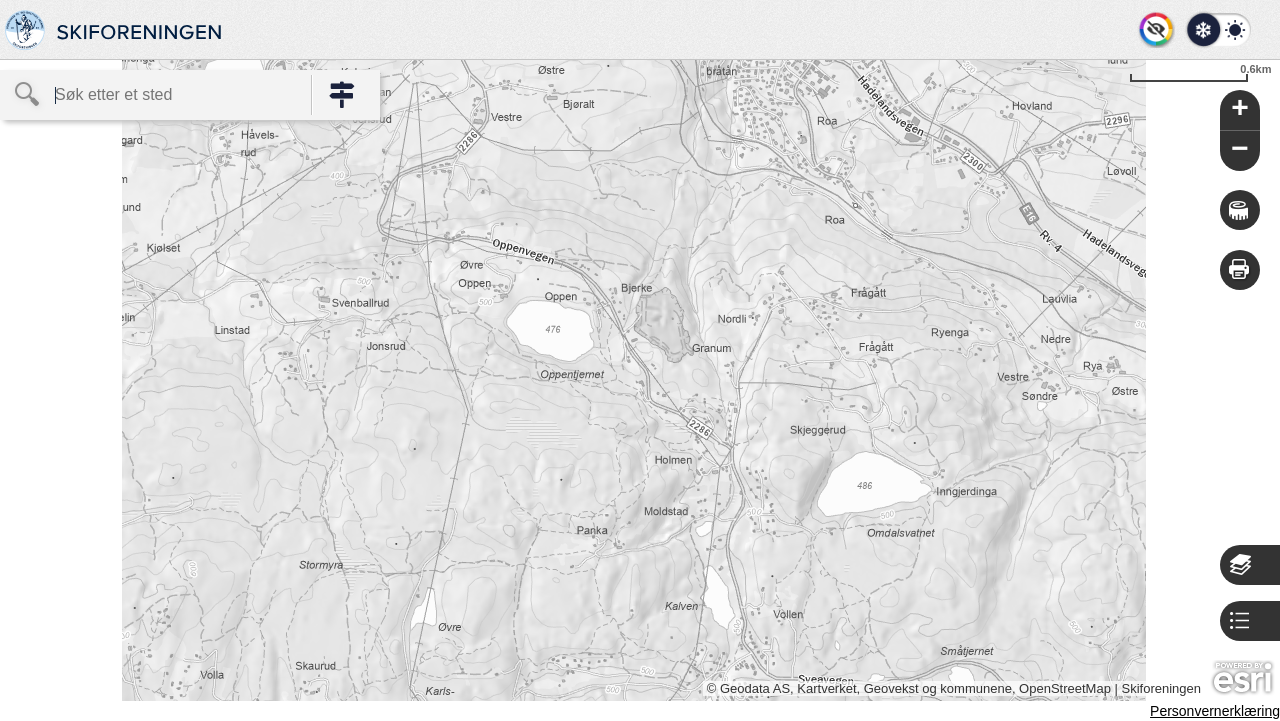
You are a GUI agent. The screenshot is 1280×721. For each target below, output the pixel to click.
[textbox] (155, 95)
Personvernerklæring (1215, 711)
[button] (1217, 30)
